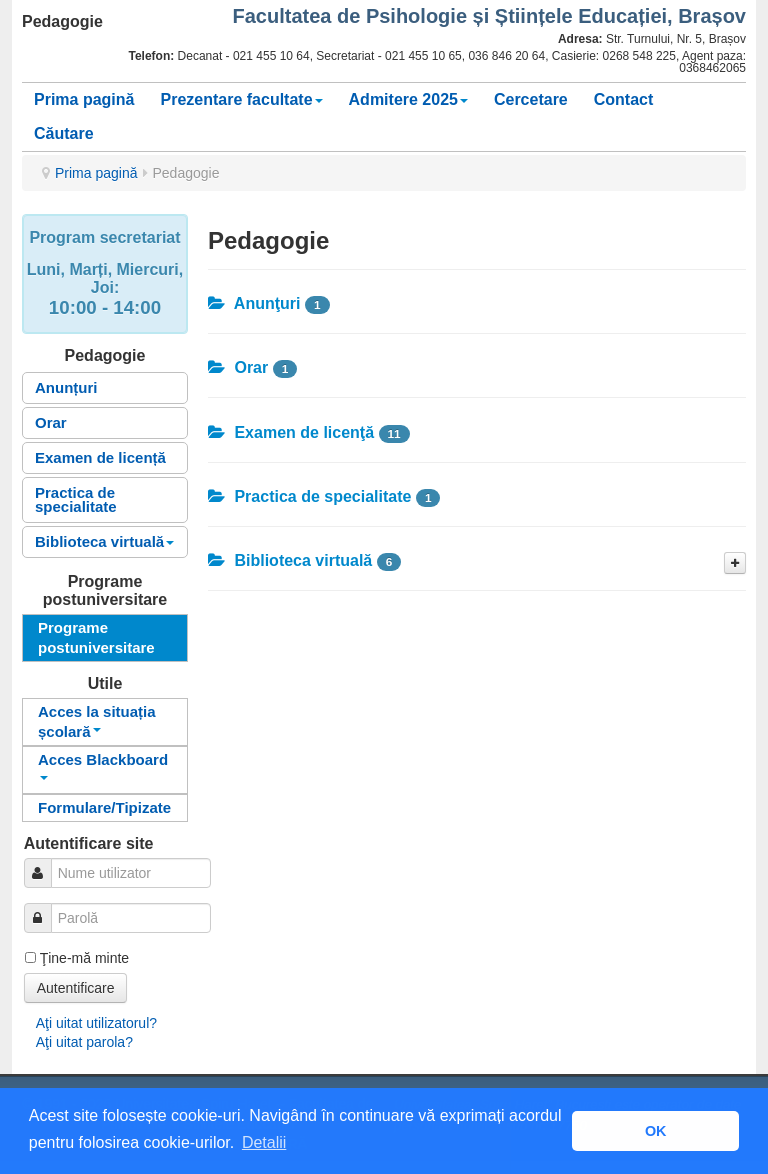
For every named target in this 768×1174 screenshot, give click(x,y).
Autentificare (76, 988)
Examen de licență (100, 457)
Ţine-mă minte (84, 958)
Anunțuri (66, 387)
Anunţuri (254, 303)
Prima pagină (84, 99)
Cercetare (531, 99)
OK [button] (656, 1131)
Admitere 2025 (408, 99)
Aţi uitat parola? (84, 1042)
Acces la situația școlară (97, 721)
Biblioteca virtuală (104, 541)
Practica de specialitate (76, 499)
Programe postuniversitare (96, 637)
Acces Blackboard (103, 765)
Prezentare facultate (241, 99)
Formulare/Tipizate (104, 807)
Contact (624, 99)
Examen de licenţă (291, 432)
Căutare (64, 133)
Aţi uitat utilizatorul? (96, 1023)
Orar (51, 422)
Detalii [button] (264, 1142)
